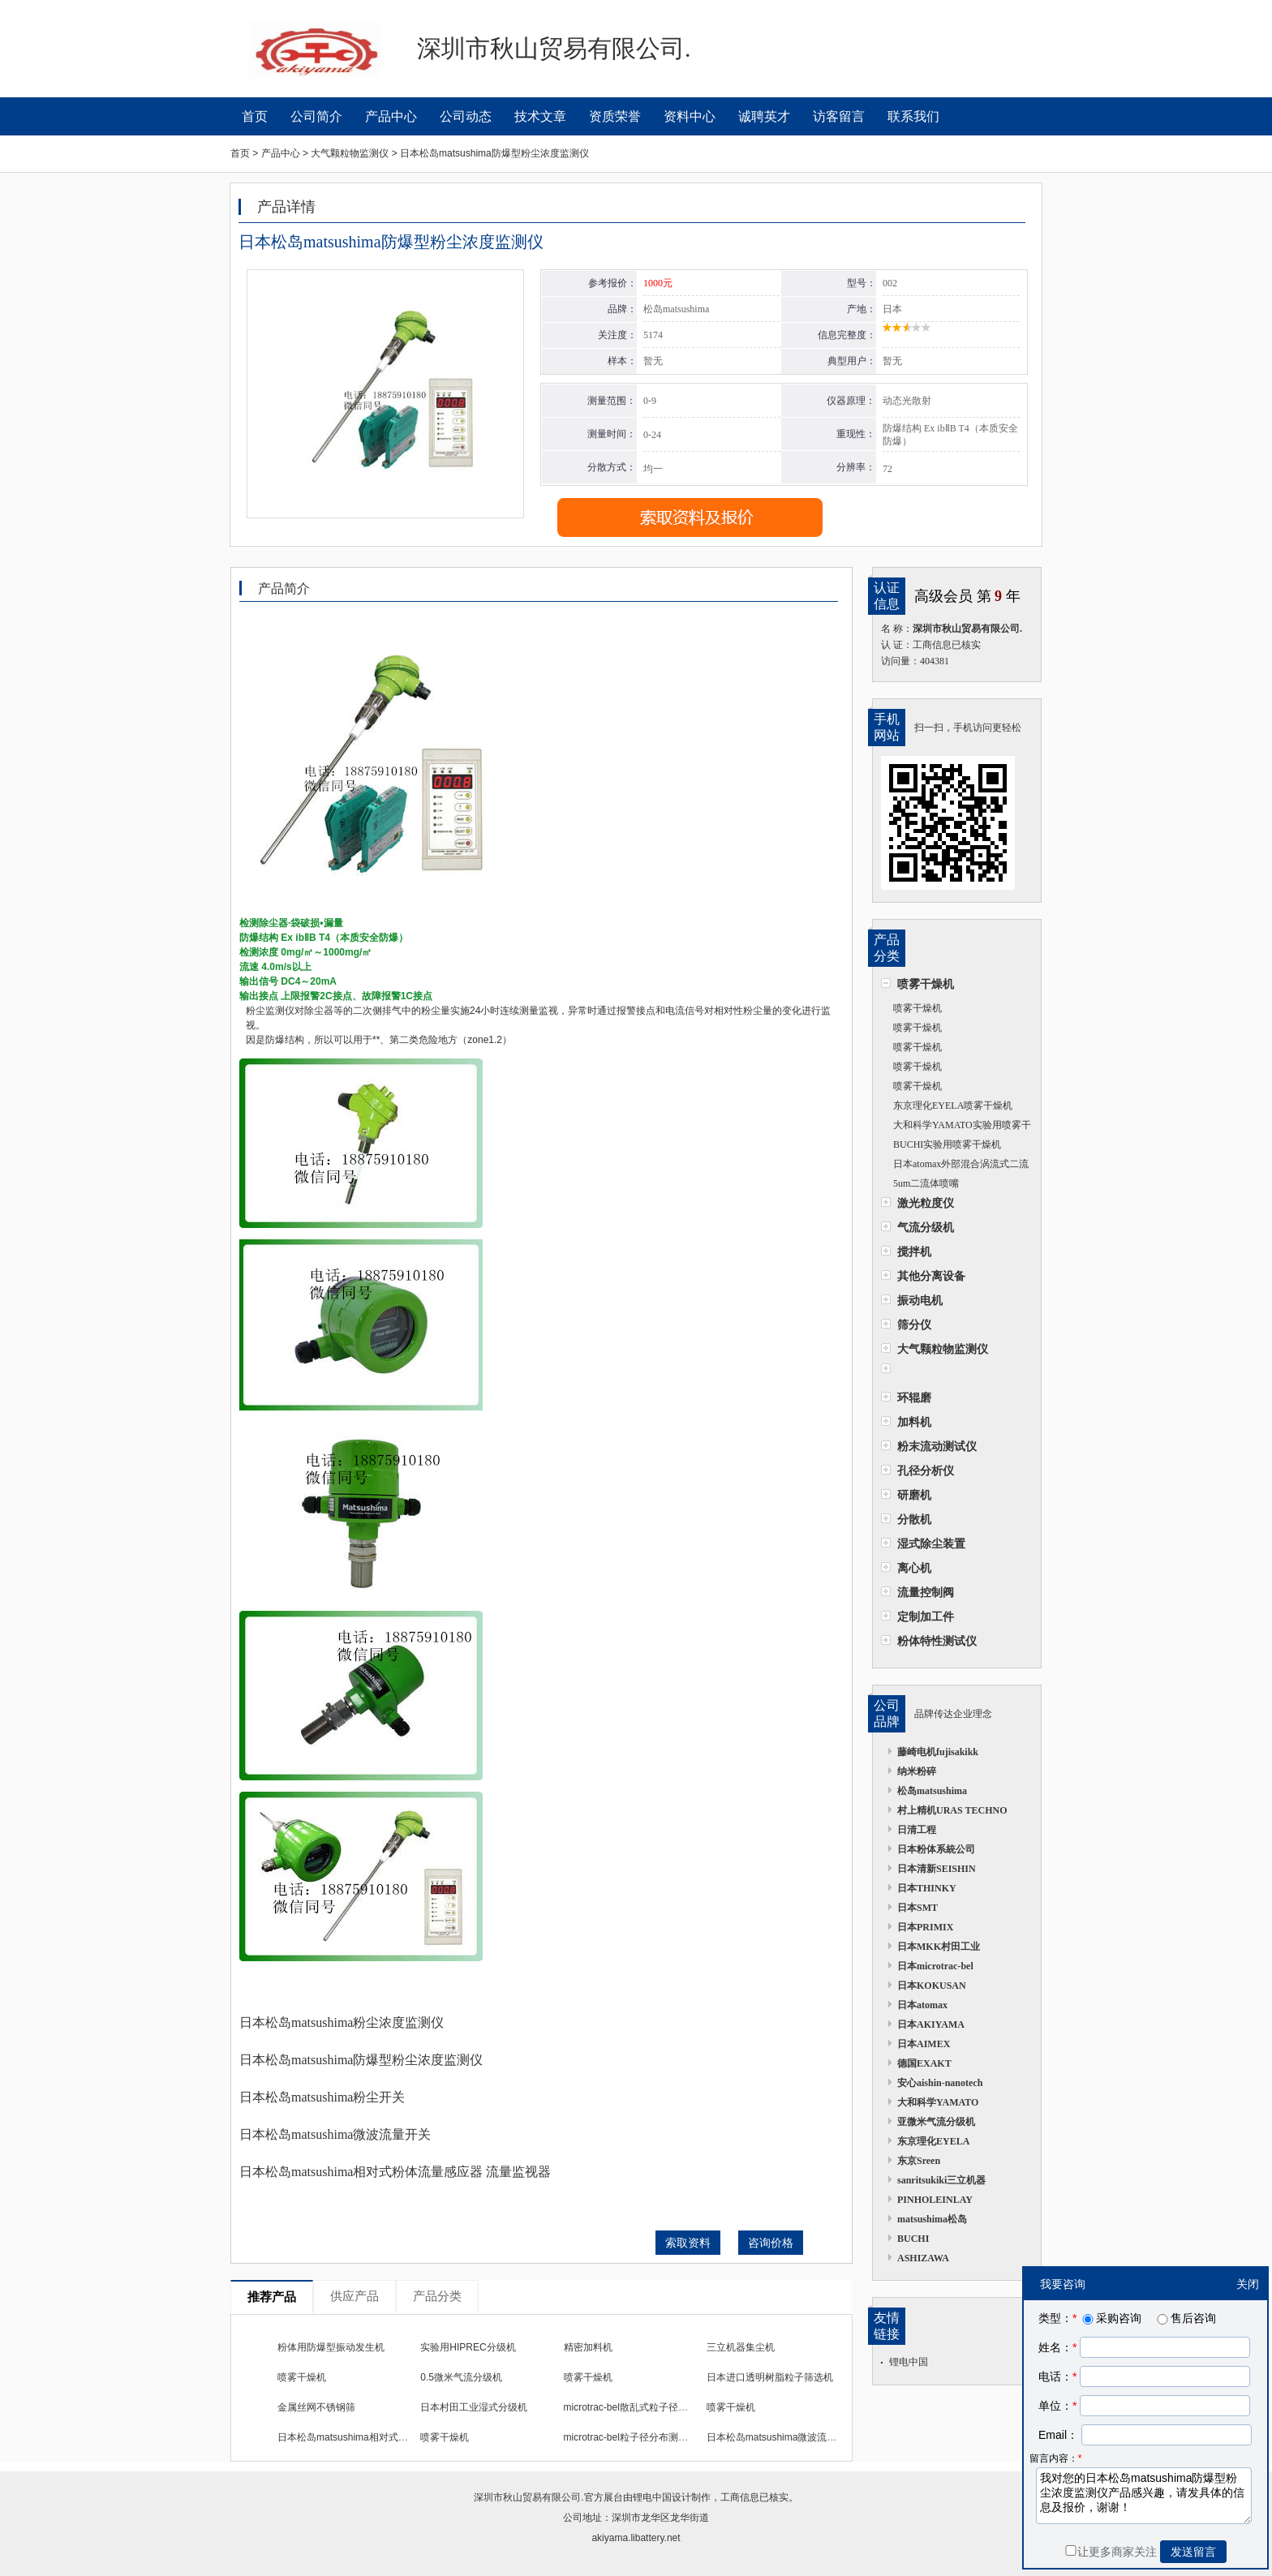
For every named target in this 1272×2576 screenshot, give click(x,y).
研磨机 (914, 1494)
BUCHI (913, 2238)
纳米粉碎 (916, 1771)
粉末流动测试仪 (937, 1446)
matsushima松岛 (932, 2219)
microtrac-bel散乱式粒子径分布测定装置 (650, 2407)
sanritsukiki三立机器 (941, 2180)
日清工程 (916, 1829)
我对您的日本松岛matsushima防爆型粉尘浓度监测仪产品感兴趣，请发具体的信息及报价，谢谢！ (1144, 2495)
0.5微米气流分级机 (461, 2377)
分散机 (914, 1519)
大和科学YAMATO (937, 2102)
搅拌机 (914, 1251)
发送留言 (1193, 2551)
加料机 (914, 1421)
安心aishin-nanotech (939, 2083)
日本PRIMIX (925, 1927)
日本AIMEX (923, 2044)
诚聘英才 (764, 116)
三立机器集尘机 (741, 2347)
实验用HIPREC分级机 (467, 2347)
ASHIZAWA (923, 2258)
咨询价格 (770, 2242)
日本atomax (922, 2005)
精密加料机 (588, 2347)
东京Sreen (918, 2160)
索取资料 (688, 2242)
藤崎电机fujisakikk (937, 1752)
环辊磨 (914, 1397)
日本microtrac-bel (935, 1966)
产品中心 (391, 116)
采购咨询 (1110, 2318)
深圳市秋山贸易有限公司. (528, 2497)
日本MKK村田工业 (938, 1946)
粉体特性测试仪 (937, 1640)
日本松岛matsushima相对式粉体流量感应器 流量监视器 (397, 2437)
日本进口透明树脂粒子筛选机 (770, 2377)
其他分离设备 (931, 1275)
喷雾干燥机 (925, 983)
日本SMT (917, 1907)
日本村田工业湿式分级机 (473, 2407)
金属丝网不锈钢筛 (316, 2407)
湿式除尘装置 (931, 1543)
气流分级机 (925, 1227)
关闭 (1247, 2284)
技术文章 (540, 116)
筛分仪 (914, 1324)
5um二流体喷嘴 (926, 1183)
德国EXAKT (924, 2063)
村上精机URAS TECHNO (952, 1810)
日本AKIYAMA (931, 2024)
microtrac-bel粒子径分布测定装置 (635, 2437)
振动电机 (920, 1300)
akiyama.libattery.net (635, 2538)
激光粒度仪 (925, 1202)
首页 (255, 116)
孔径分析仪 (925, 1470)
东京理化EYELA (933, 2141)
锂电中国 (908, 2362)
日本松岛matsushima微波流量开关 (782, 2437)
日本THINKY (926, 1888)
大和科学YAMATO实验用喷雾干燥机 (956, 1127)
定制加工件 (925, 1616)
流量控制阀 (925, 1592)
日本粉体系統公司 (936, 1849)
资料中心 (690, 116)
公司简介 (316, 116)
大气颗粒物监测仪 (942, 1348)
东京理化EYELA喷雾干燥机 (952, 1105)
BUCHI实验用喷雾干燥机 (947, 1144)
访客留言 (839, 116)
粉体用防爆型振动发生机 (331, 2347)
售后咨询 (1185, 2318)
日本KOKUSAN (931, 1985)
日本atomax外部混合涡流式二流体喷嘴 (955, 1166)
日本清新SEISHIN (936, 1868)
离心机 (914, 1567)
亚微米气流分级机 (936, 2121)
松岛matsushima (932, 1791)
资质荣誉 (615, 116)
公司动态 (466, 116)
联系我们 (913, 116)
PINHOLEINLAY (935, 2199)
